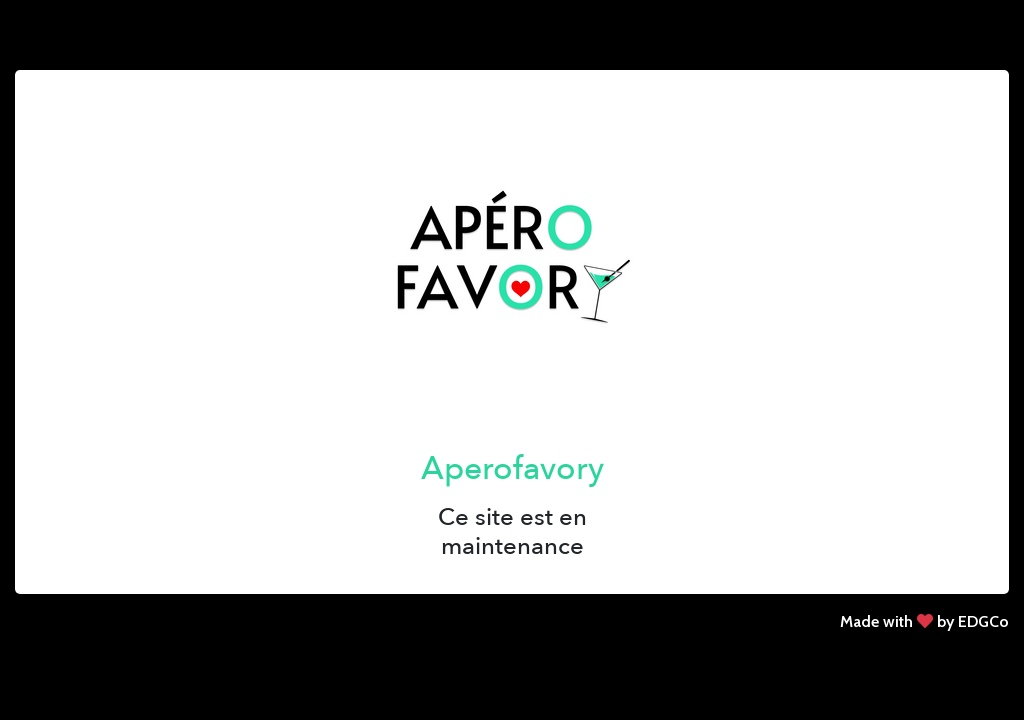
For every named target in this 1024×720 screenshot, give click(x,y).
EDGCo (983, 621)
